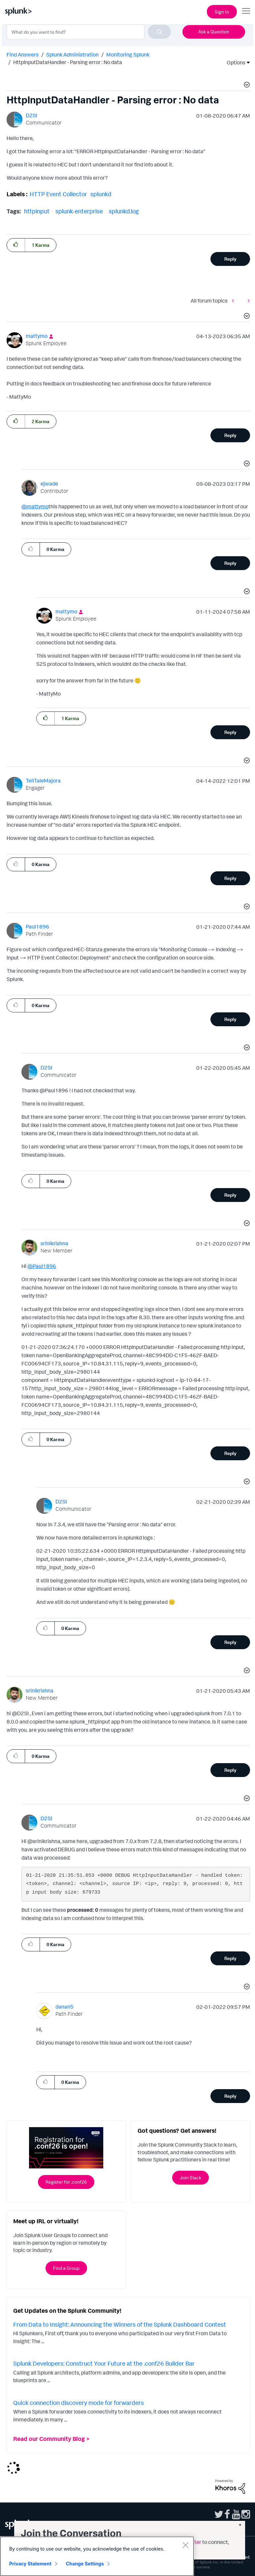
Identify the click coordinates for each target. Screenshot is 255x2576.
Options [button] (234, 62)
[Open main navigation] (246, 11)
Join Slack (190, 2177)
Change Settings (85, 2565)
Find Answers (23, 54)
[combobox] (89, 31)
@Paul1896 (41, 1266)
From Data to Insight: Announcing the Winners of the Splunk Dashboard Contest (119, 2324)
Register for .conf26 (66, 2182)
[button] (245, 85)
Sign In (222, 12)
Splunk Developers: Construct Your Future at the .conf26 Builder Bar (104, 2363)
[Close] (185, 2546)
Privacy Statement (30, 2565)
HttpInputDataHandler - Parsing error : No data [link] (67, 62)
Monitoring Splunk (127, 54)
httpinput (36, 211)
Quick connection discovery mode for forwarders (78, 2402)
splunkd (101, 194)
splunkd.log (124, 211)
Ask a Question (213, 31)
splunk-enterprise (79, 211)
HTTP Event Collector (58, 194)
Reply (230, 259)
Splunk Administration (72, 54)
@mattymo (34, 506)
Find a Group (66, 2268)
